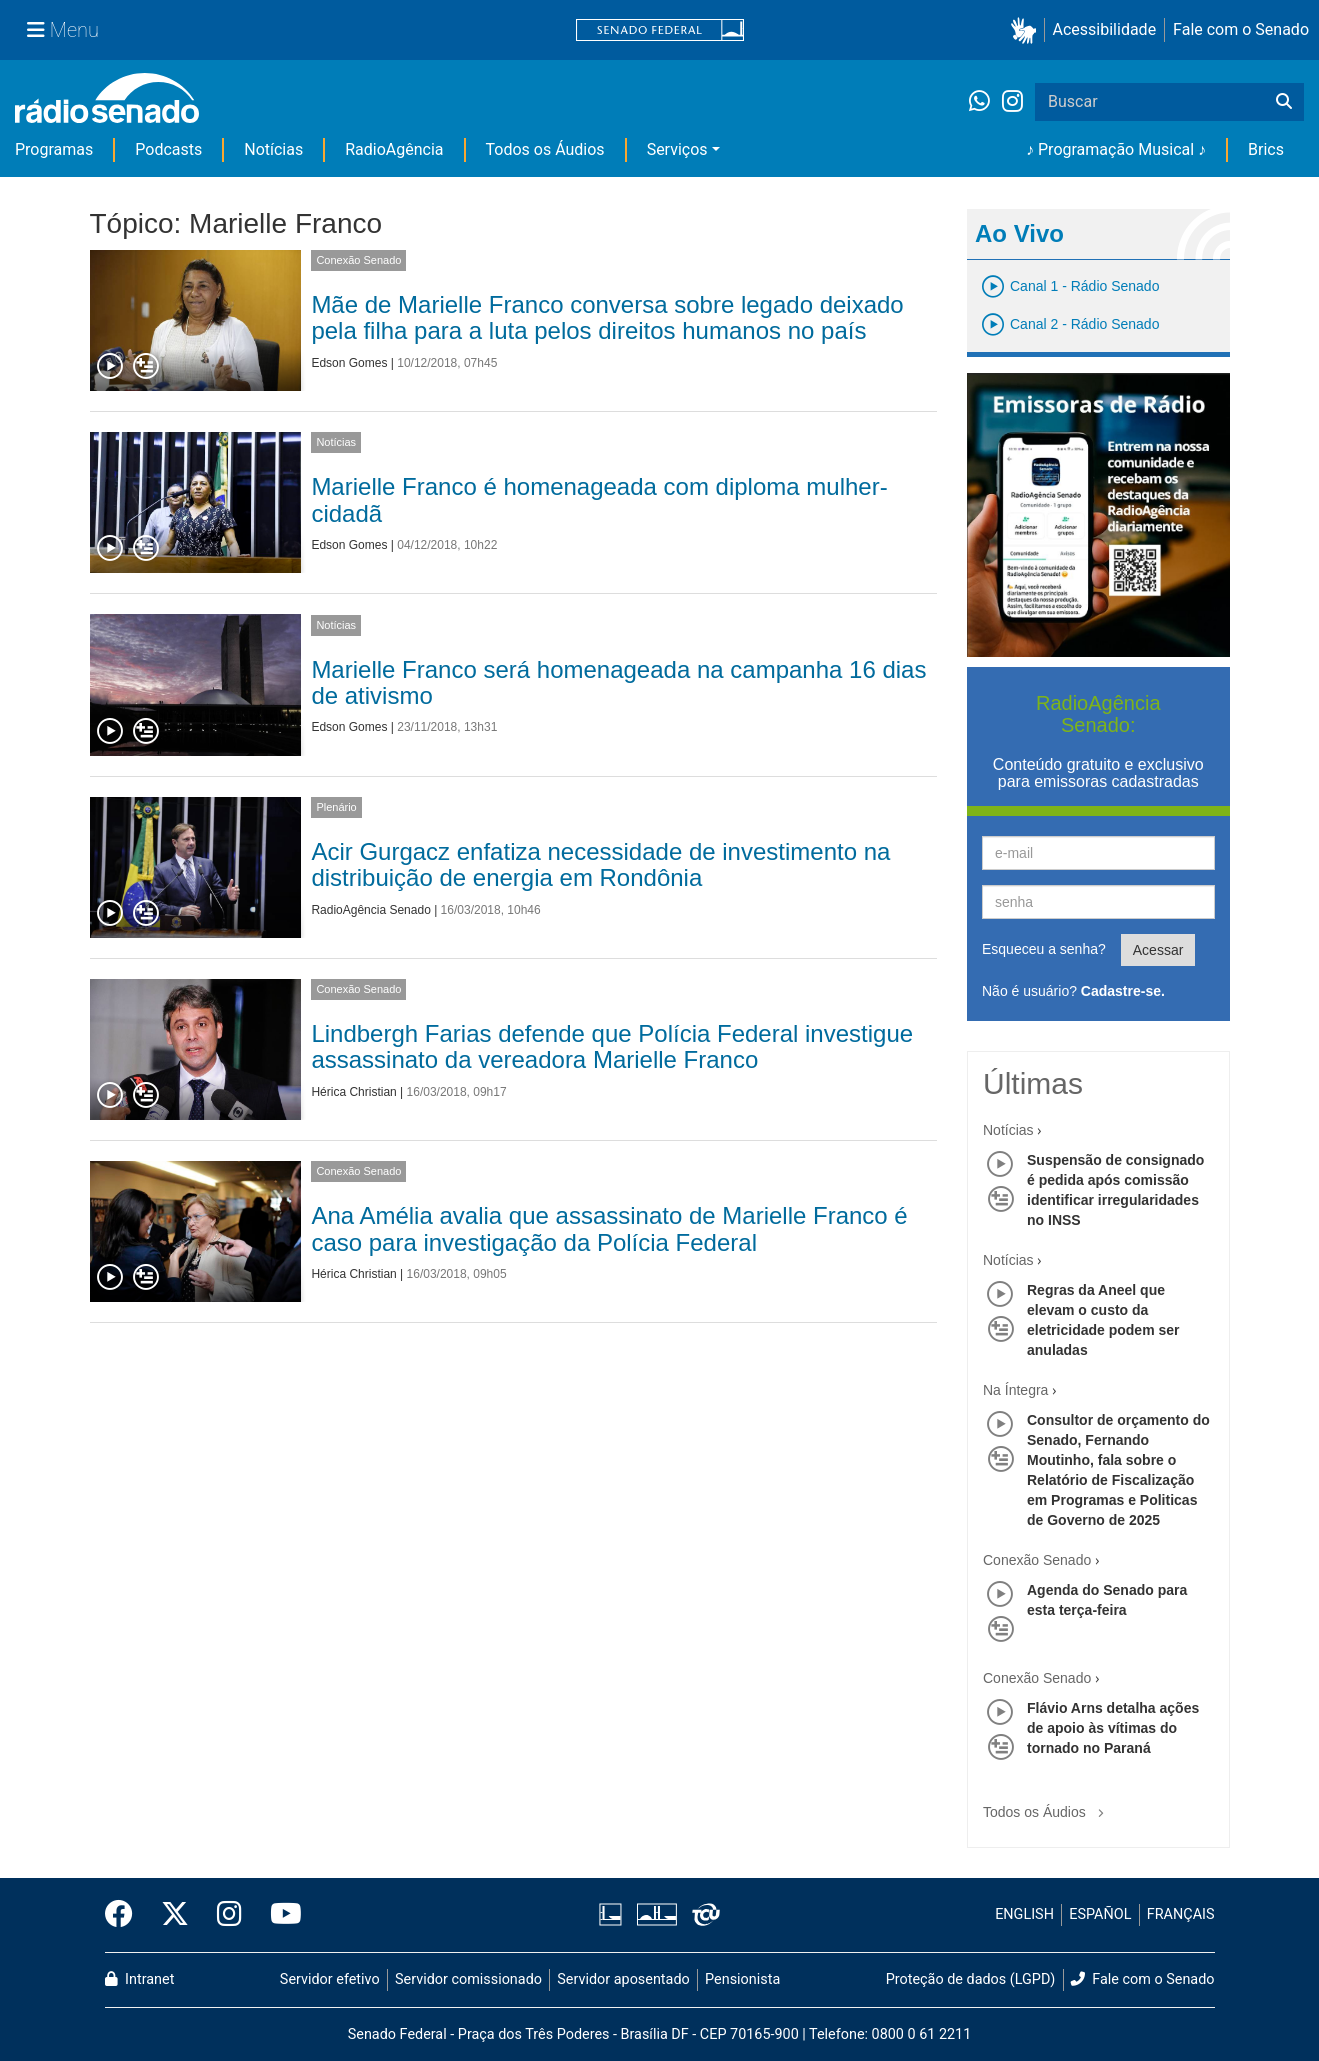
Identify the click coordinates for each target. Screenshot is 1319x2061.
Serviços (677, 149)
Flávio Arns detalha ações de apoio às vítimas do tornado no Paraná (1113, 1728)
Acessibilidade (1105, 29)
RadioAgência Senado (370, 910)
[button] (1027, 30)
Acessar (1158, 950)
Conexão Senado (358, 260)
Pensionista (742, 1979)
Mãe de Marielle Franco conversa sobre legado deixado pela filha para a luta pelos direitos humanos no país (607, 317)
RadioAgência (394, 149)
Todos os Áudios (545, 149)
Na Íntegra (1015, 1390)
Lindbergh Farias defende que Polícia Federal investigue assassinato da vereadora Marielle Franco (612, 1046)
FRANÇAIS (1181, 1914)
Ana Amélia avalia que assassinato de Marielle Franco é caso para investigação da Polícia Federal (609, 1228)
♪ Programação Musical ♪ (1116, 149)
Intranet (140, 1979)
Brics (1266, 149)
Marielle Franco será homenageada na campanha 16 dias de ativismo (618, 682)
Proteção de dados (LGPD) (971, 1979)
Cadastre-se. (1123, 991)
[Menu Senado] (63, 30)
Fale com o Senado (1241, 29)
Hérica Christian (353, 1092)
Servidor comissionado (468, 1979)
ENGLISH (1024, 1914)
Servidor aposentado (623, 1979)
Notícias (273, 149)
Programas (54, 149)
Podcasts (168, 149)
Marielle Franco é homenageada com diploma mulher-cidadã (599, 499)
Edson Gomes (349, 363)
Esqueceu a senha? (1044, 949)
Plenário (336, 807)
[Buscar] (1284, 102)
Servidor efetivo (330, 1979)
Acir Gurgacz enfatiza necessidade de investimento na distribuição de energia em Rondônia (600, 864)
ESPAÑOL (1100, 1914)
